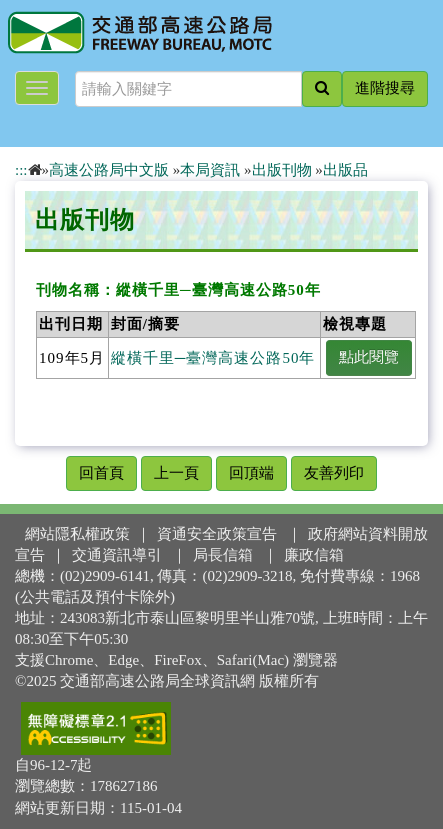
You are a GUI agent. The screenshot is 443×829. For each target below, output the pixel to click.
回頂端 (251, 473)
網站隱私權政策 (77, 534)
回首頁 (101, 473)
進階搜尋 (385, 88)
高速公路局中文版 (109, 170)
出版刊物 (282, 170)
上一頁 (176, 473)
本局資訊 (210, 170)
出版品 (345, 170)
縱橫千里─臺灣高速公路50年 (213, 358)
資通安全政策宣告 (217, 534)
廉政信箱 (314, 555)
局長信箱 (223, 555)
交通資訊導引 (117, 555)
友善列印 (334, 473)
